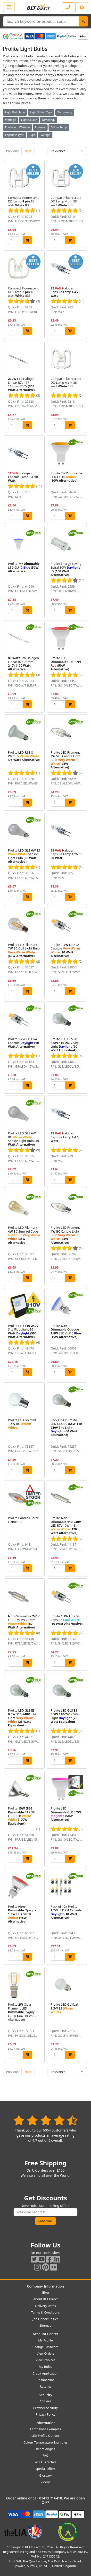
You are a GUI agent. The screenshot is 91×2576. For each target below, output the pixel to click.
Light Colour (29, 120)
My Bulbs (45, 2366)
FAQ (45, 2455)
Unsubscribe (45, 2380)
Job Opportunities (45, 2319)
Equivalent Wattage (17, 127)
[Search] (83, 21)
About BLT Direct (45, 2299)
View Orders (45, 2353)
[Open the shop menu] (9, 7)
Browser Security (45, 2408)
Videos (45, 2482)
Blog (45, 2292)
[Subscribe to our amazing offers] (45, 2212)
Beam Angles (45, 2449)
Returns (45, 2386)
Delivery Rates (45, 2306)
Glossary (45, 2475)
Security (45, 2395)
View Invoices (45, 2360)
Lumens (40, 127)
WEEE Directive (45, 2462)
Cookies (45, 2401)
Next (28, 151)
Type (32, 135)
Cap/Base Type (14, 135)
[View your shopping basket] (81, 7)
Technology (65, 112)
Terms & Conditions (45, 2312)
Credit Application (45, 2373)
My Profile (45, 2340)
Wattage (10, 120)
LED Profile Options (45, 2435)
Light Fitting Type (41, 112)
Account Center (45, 2334)
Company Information (45, 2286)
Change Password (45, 2347)
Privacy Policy (45, 2414)
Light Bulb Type (15, 112)
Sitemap (45, 2325)
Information (45, 2422)
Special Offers (45, 2468)
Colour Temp (59, 127)
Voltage (45, 135)
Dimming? (48, 120)
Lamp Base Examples (45, 2429)
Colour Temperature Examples (46, 2442)
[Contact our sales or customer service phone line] (68, 7)
